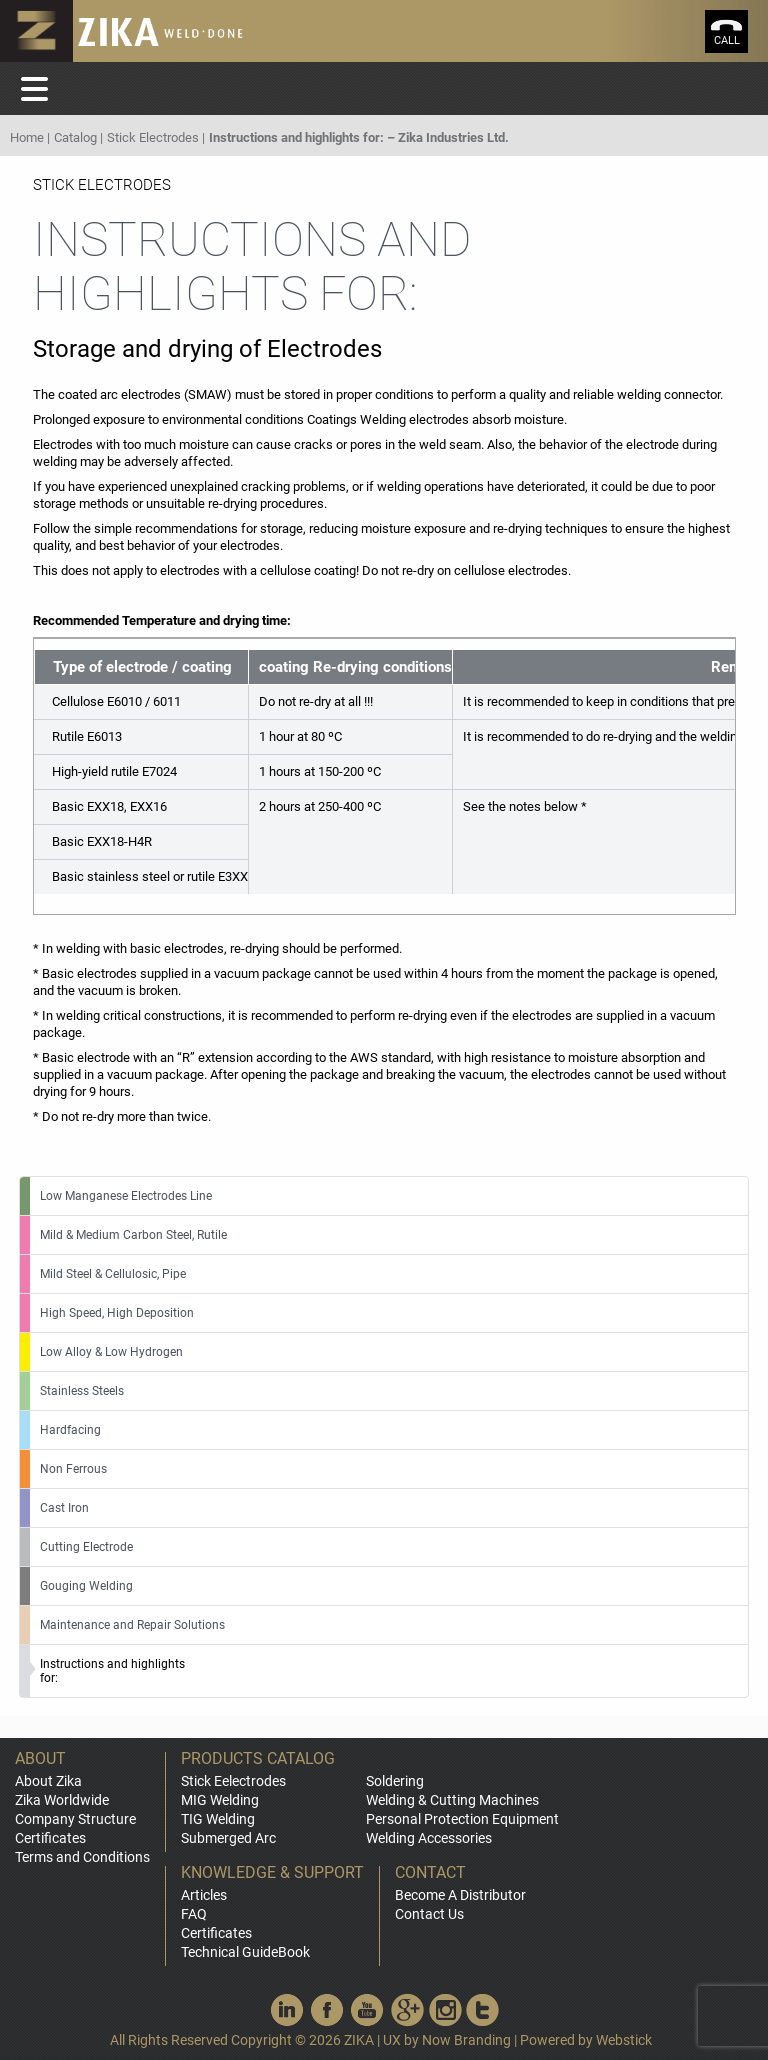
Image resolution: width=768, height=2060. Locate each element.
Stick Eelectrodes (233, 1781)
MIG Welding (220, 1800)
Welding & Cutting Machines (452, 1800)
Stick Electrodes (153, 137)
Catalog (75, 137)
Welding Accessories (429, 1838)
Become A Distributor (460, 1895)
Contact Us (429, 1914)
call (727, 40)
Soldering (395, 1781)
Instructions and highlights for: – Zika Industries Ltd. (359, 137)
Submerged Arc (228, 1838)
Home (27, 137)
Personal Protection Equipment (462, 1819)
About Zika (48, 1781)
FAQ (194, 1914)
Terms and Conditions (82, 1857)
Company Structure (75, 1819)
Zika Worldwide (62, 1800)
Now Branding (466, 2040)
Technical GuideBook (245, 1952)
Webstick (624, 2040)
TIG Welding (218, 1819)
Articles (204, 1895)
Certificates (50, 1838)
